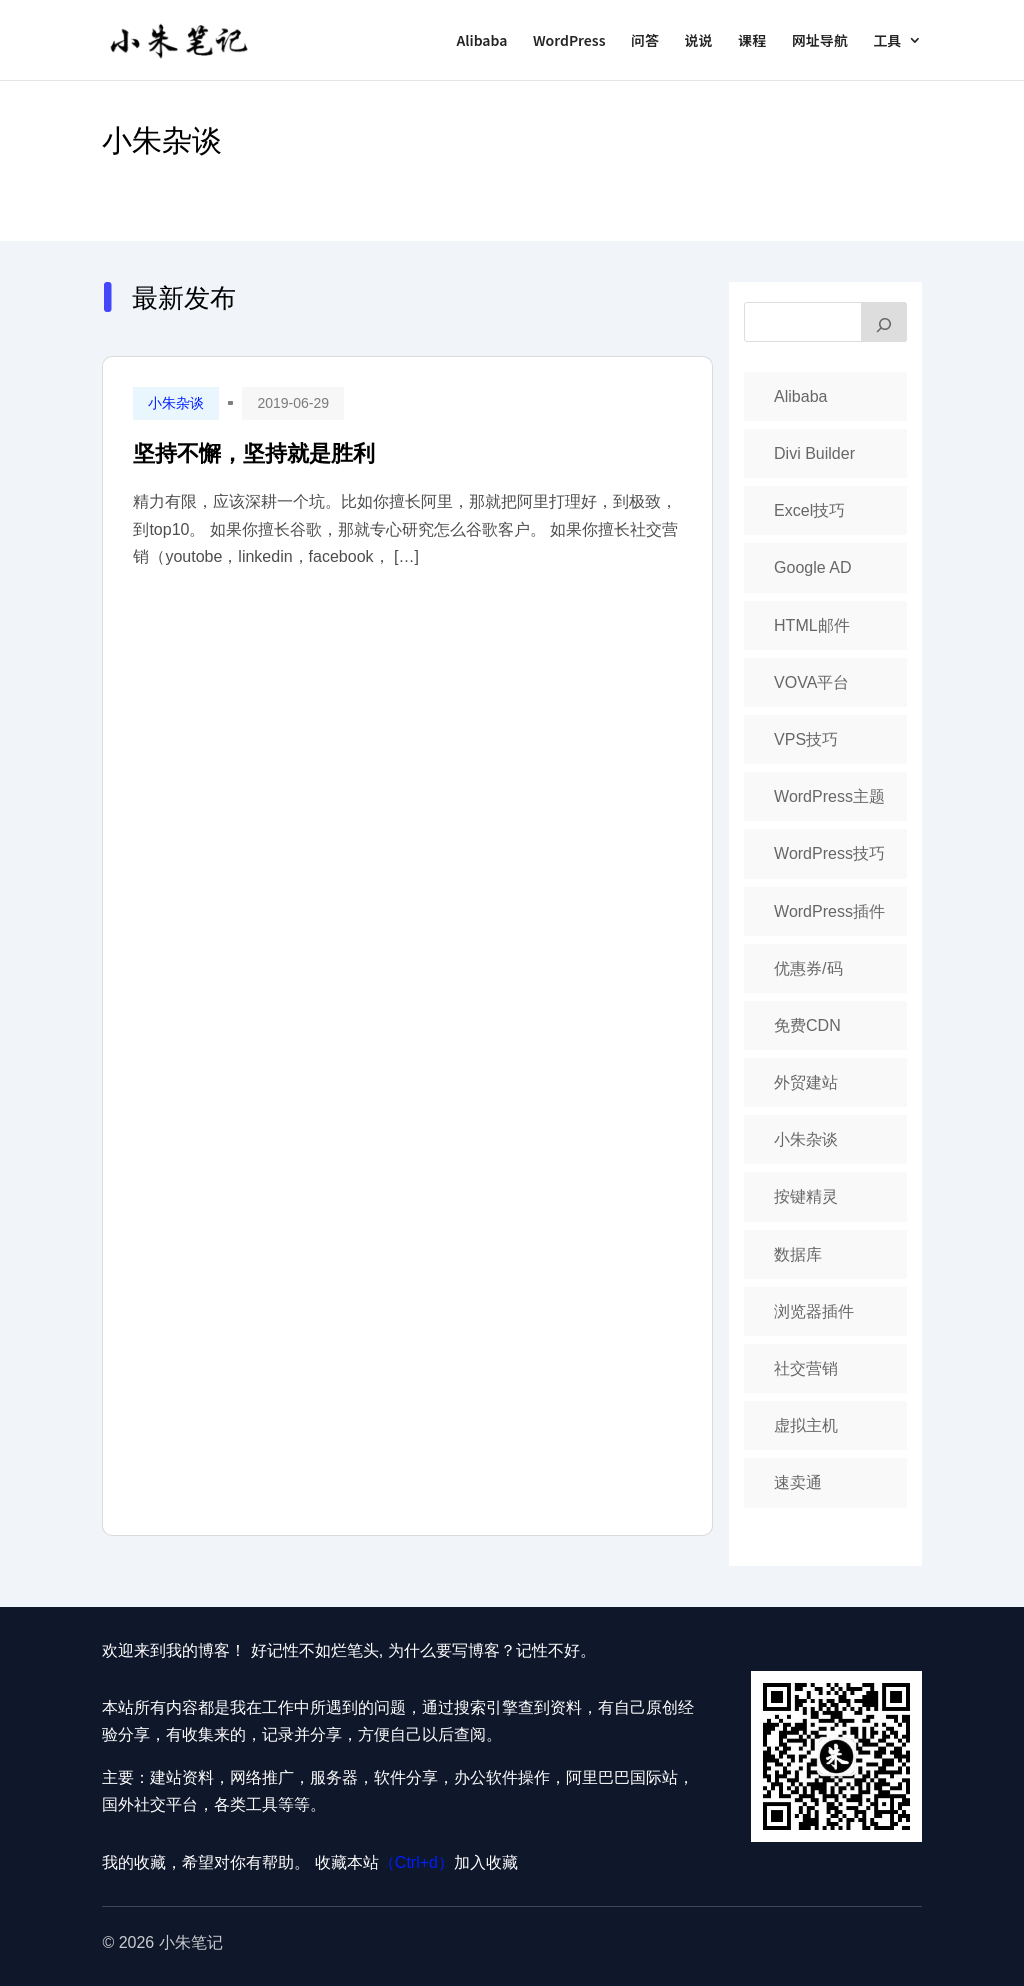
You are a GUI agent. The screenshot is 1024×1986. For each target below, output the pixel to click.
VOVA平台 (811, 682)
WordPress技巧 (829, 853)
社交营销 (806, 1368)
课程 (752, 41)
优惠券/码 (808, 968)
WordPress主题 (829, 796)
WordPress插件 (829, 911)
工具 (888, 41)
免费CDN (807, 1025)
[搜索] (884, 322)
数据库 (798, 1254)
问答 (645, 41)
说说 (699, 41)
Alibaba (481, 41)
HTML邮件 (812, 625)
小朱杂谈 (162, 140)
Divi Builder (814, 453)
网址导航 (820, 41)
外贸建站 (806, 1082)
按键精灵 (806, 1196)
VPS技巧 (806, 739)
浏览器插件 (814, 1311)
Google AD (812, 567)
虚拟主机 (806, 1425)
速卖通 (798, 1482)
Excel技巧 (809, 510)
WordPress (569, 41)
